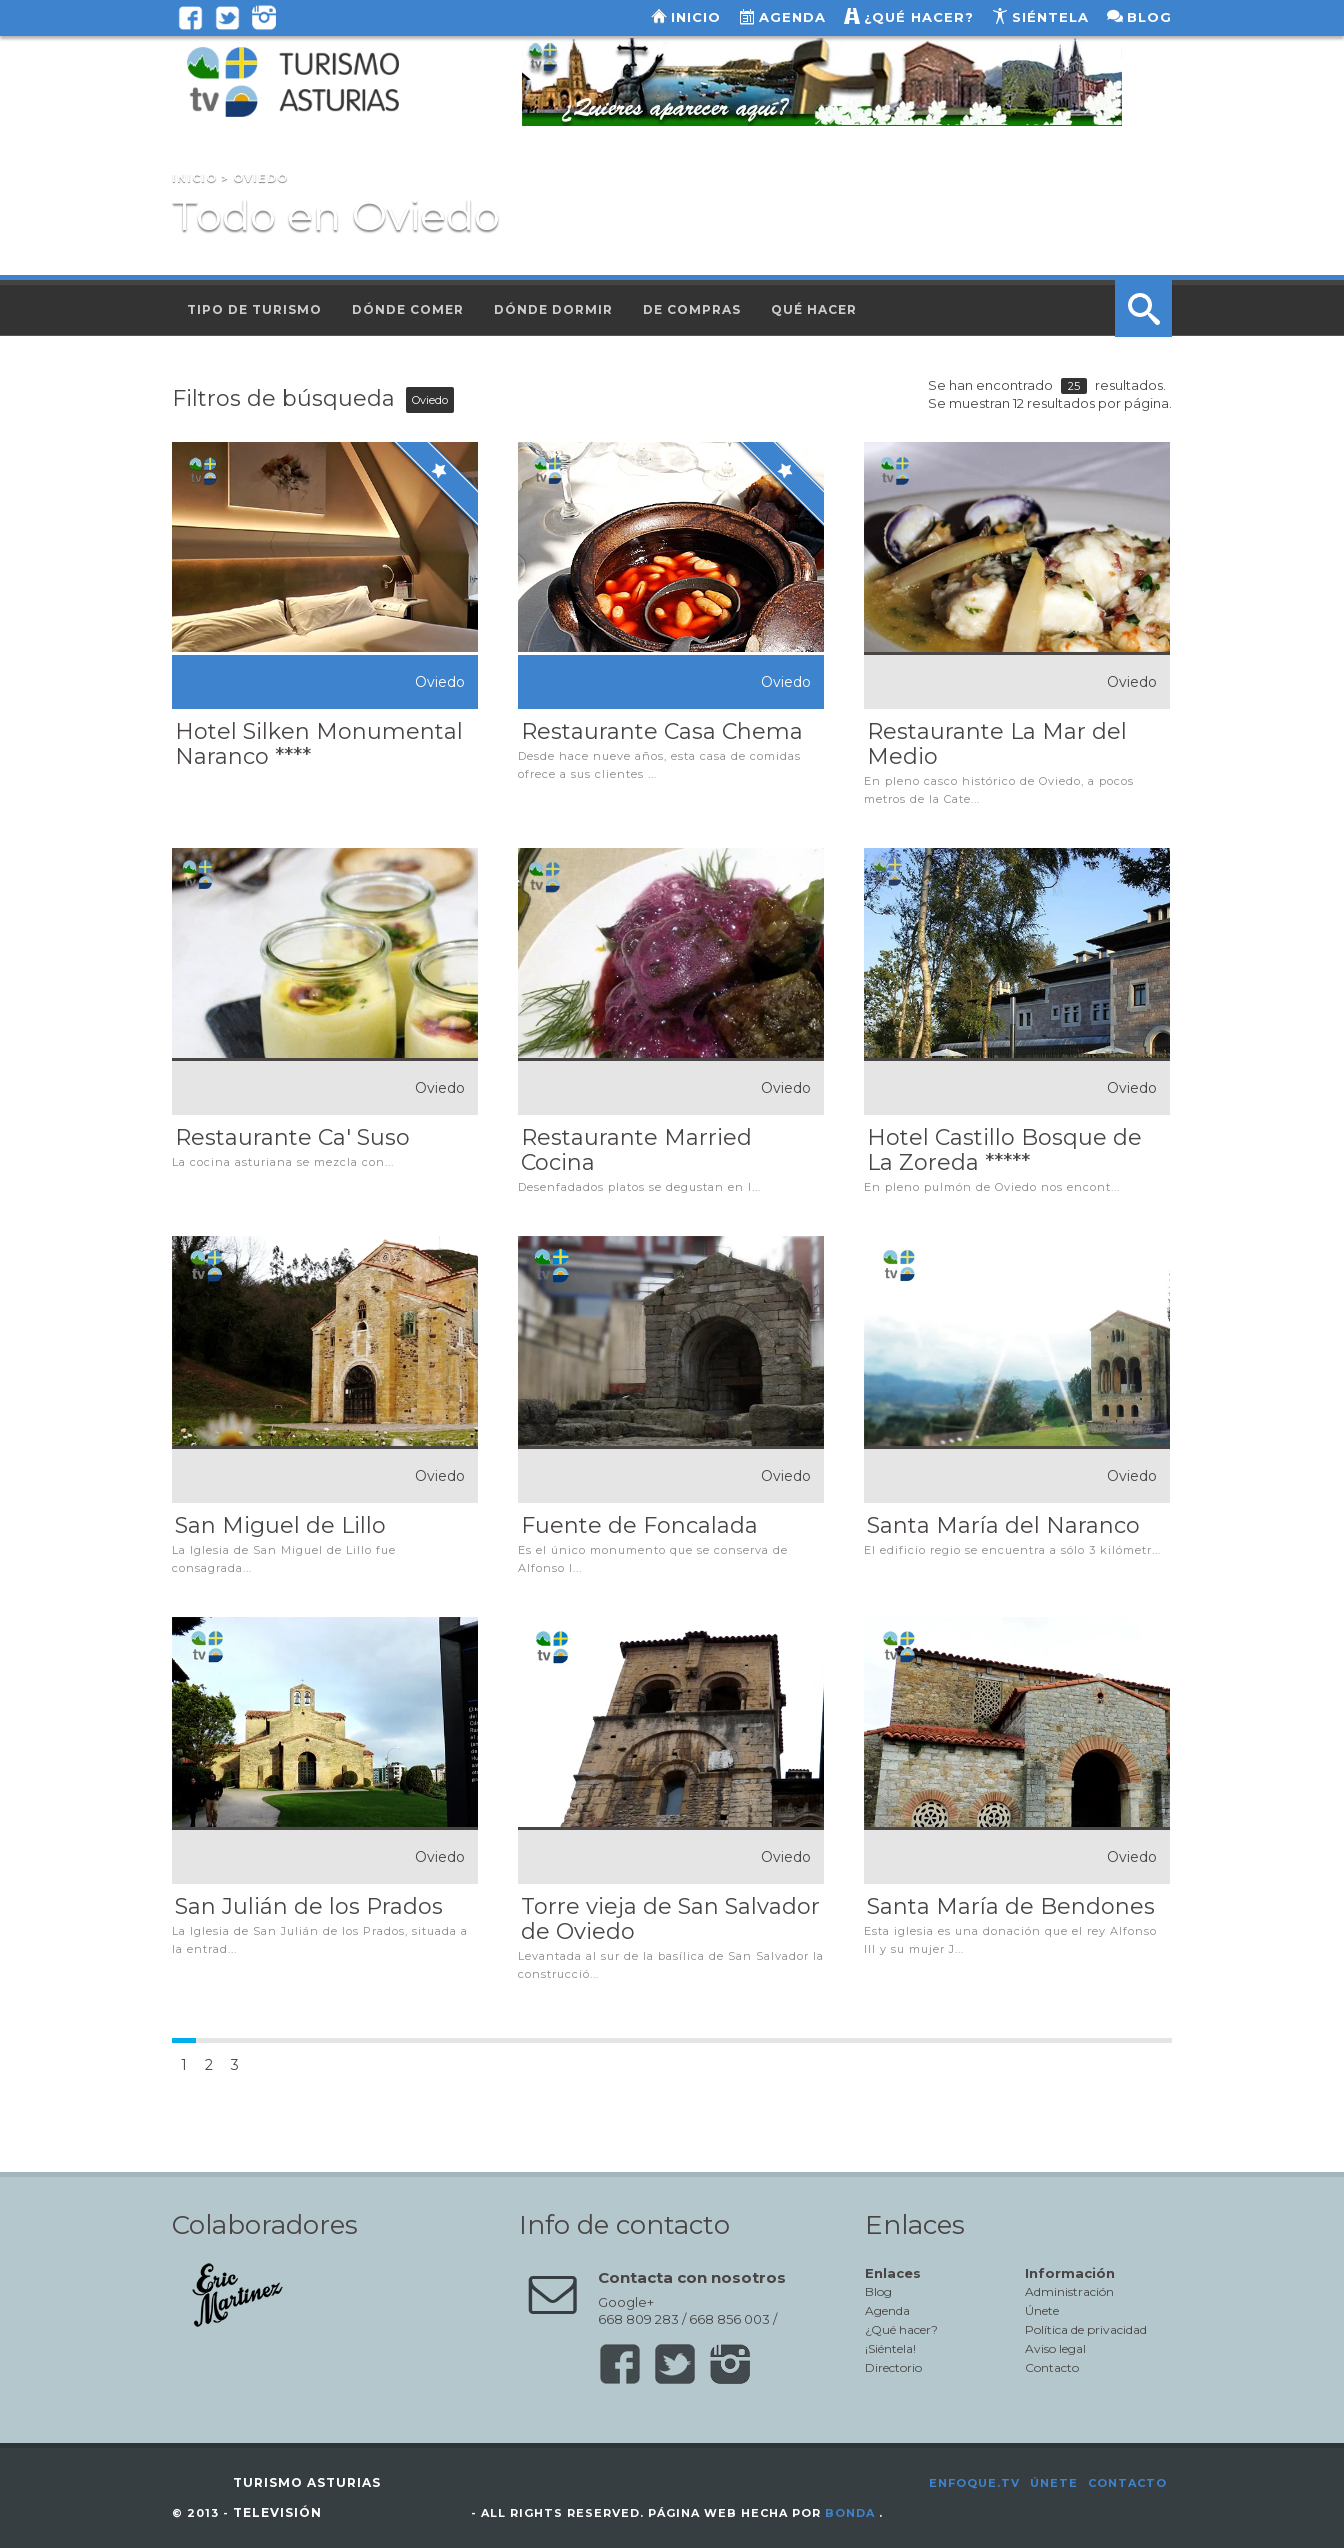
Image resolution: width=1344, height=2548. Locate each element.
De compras (692, 309)
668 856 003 (729, 2319)
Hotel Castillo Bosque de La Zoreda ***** (1004, 1150)
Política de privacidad (1086, 2329)
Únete (1042, 2310)
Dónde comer (408, 309)
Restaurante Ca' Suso (292, 1137)
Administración (1069, 2291)
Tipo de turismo (254, 309)
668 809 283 (638, 2319)
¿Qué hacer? (919, 17)
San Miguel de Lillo (280, 1525)
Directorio (893, 2367)
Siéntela (1050, 17)
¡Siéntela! (890, 2348)
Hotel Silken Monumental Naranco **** (319, 744)
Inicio (696, 17)
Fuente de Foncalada (639, 1525)
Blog (1149, 17)
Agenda (792, 17)
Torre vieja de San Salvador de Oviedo (670, 1919)
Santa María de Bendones (1011, 1906)
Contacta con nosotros (692, 2277)
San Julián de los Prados (309, 1906)
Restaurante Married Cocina (636, 1150)
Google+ (626, 2302)
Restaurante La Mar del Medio (997, 744)
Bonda (850, 2513)
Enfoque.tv (974, 2483)
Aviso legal (1055, 2348)
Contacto (1052, 2367)
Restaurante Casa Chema (662, 731)
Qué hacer (814, 309)
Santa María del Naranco (1003, 1525)
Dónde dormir (553, 309)
